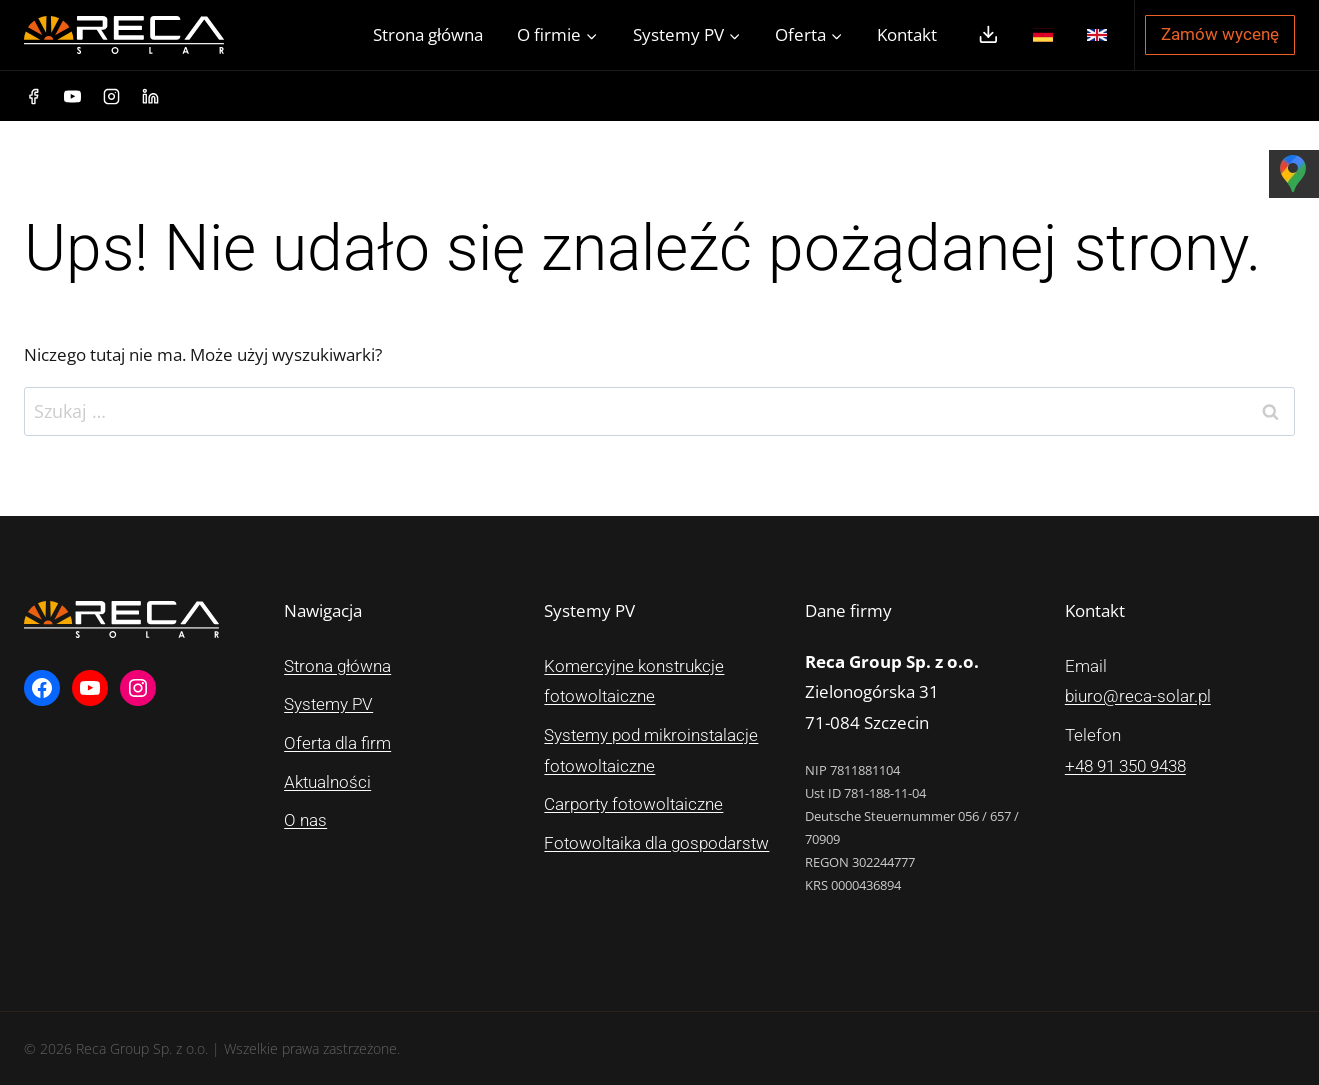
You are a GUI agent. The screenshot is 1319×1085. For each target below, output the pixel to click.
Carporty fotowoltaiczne (633, 804)
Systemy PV (328, 704)
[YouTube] (72, 96)
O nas (305, 820)
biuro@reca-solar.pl (1138, 696)
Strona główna (428, 34)
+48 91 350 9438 (1125, 766)
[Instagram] (111, 96)
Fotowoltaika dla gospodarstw (656, 843)
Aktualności (327, 782)
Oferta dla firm (337, 743)
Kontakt (907, 34)
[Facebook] (33, 96)
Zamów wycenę (1220, 34)
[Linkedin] (150, 96)
